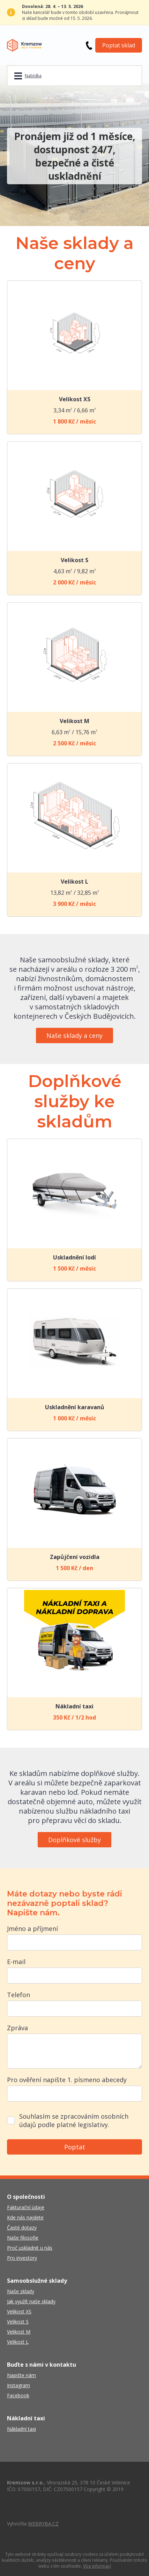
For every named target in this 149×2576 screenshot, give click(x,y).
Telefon (18, 1995)
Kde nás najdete (25, 2217)
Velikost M (18, 2331)
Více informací (97, 2566)
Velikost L (18, 2341)
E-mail (16, 1961)
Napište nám (21, 2375)
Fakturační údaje (25, 2207)
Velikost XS (19, 2311)
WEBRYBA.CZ (43, 2523)
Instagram (18, 2385)
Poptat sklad (118, 45)
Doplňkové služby (74, 1840)
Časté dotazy (22, 2227)
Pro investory (22, 2258)
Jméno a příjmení (32, 1928)
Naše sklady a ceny (74, 1035)
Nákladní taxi (21, 2429)
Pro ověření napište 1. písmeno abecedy (67, 2079)
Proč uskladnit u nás (29, 2247)
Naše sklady (20, 2291)
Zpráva (17, 2028)
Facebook (18, 2395)
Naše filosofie (22, 2237)
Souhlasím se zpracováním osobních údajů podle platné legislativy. (73, 2120)
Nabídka (33, 76)
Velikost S (18, 2321)
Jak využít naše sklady (31, 2301)
